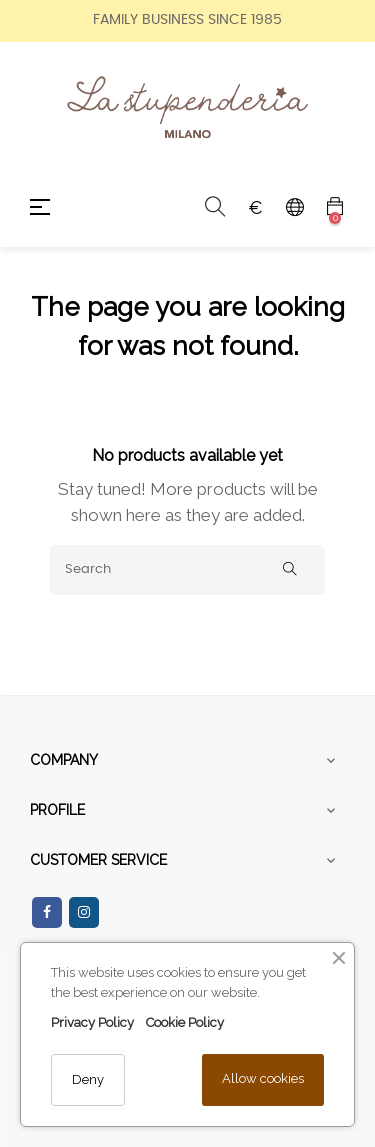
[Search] (187, 570)
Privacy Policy (92, 1022)
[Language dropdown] (295, 207)
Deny (88, 1079)
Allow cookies (263, 1078)
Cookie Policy (185, 1022)
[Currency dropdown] (255, 207)
